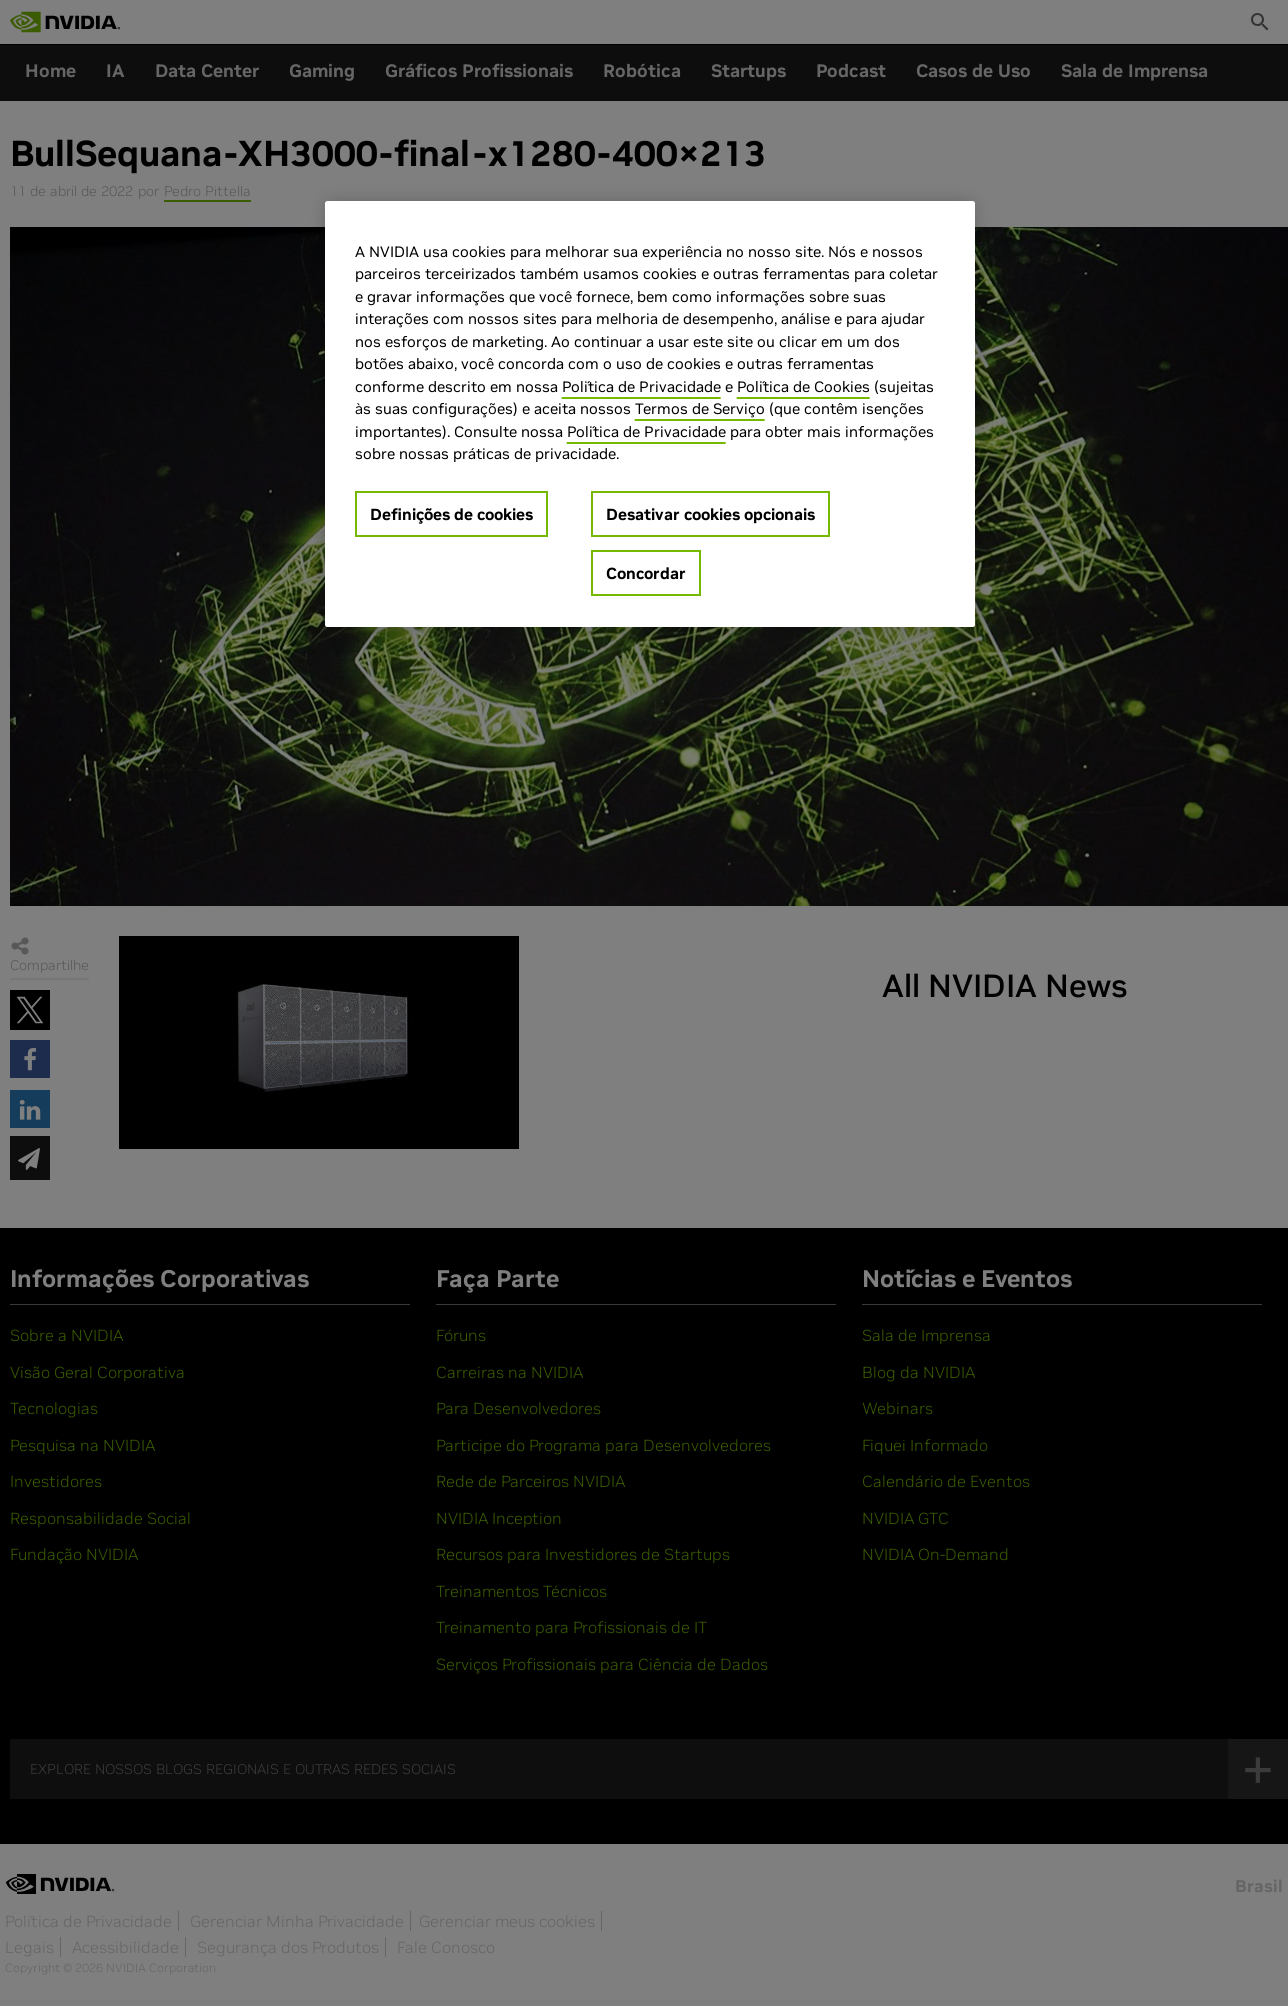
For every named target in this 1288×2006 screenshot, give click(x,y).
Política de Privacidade (641, 386)
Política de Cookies (803, 386)
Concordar (646, 573)
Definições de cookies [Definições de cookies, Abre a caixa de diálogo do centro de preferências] (451, 514)
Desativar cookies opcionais (710, 514)
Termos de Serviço (700, 408)
